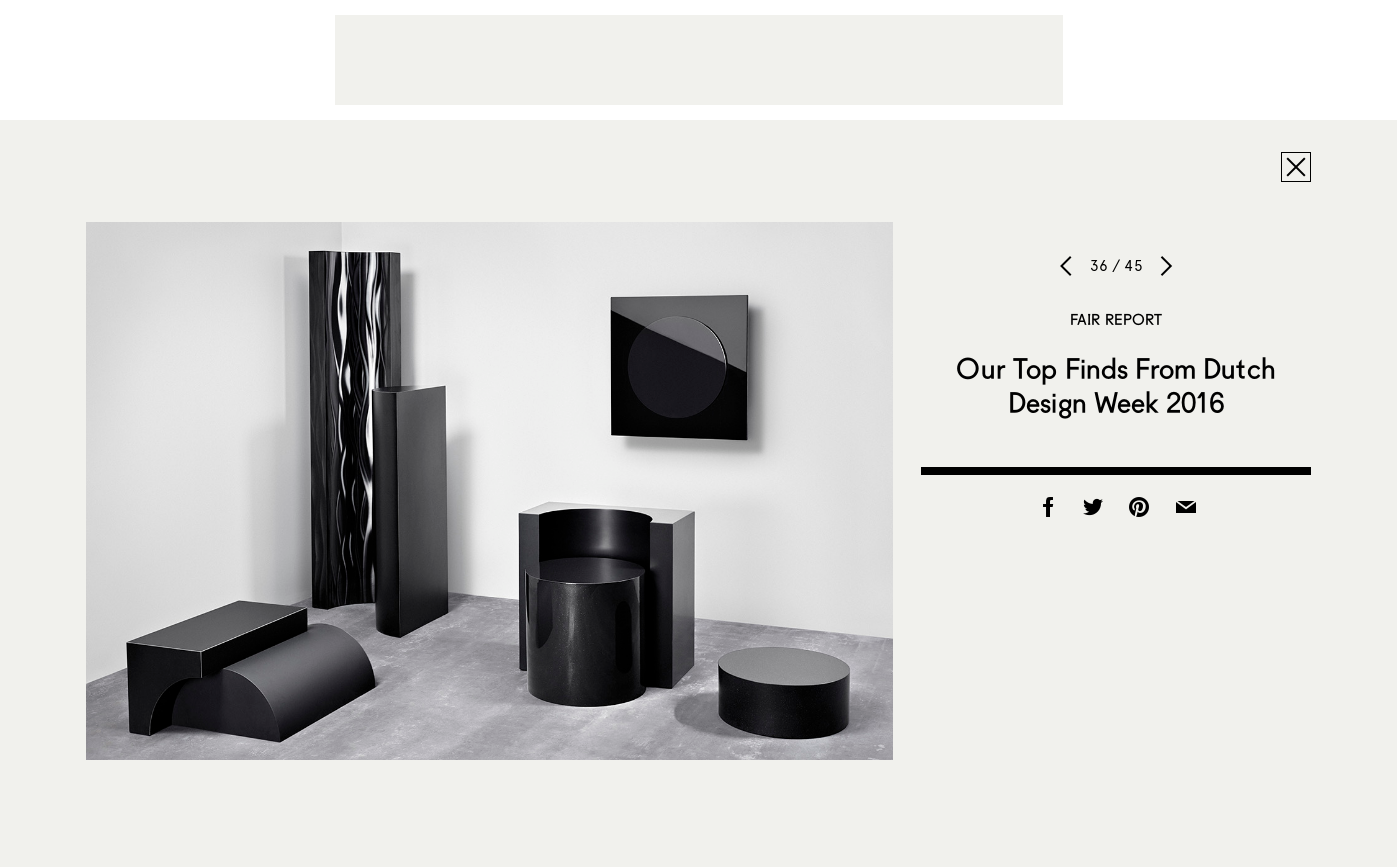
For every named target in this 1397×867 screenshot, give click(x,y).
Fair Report (1116, 319)
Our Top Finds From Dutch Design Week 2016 (1115, 385)
